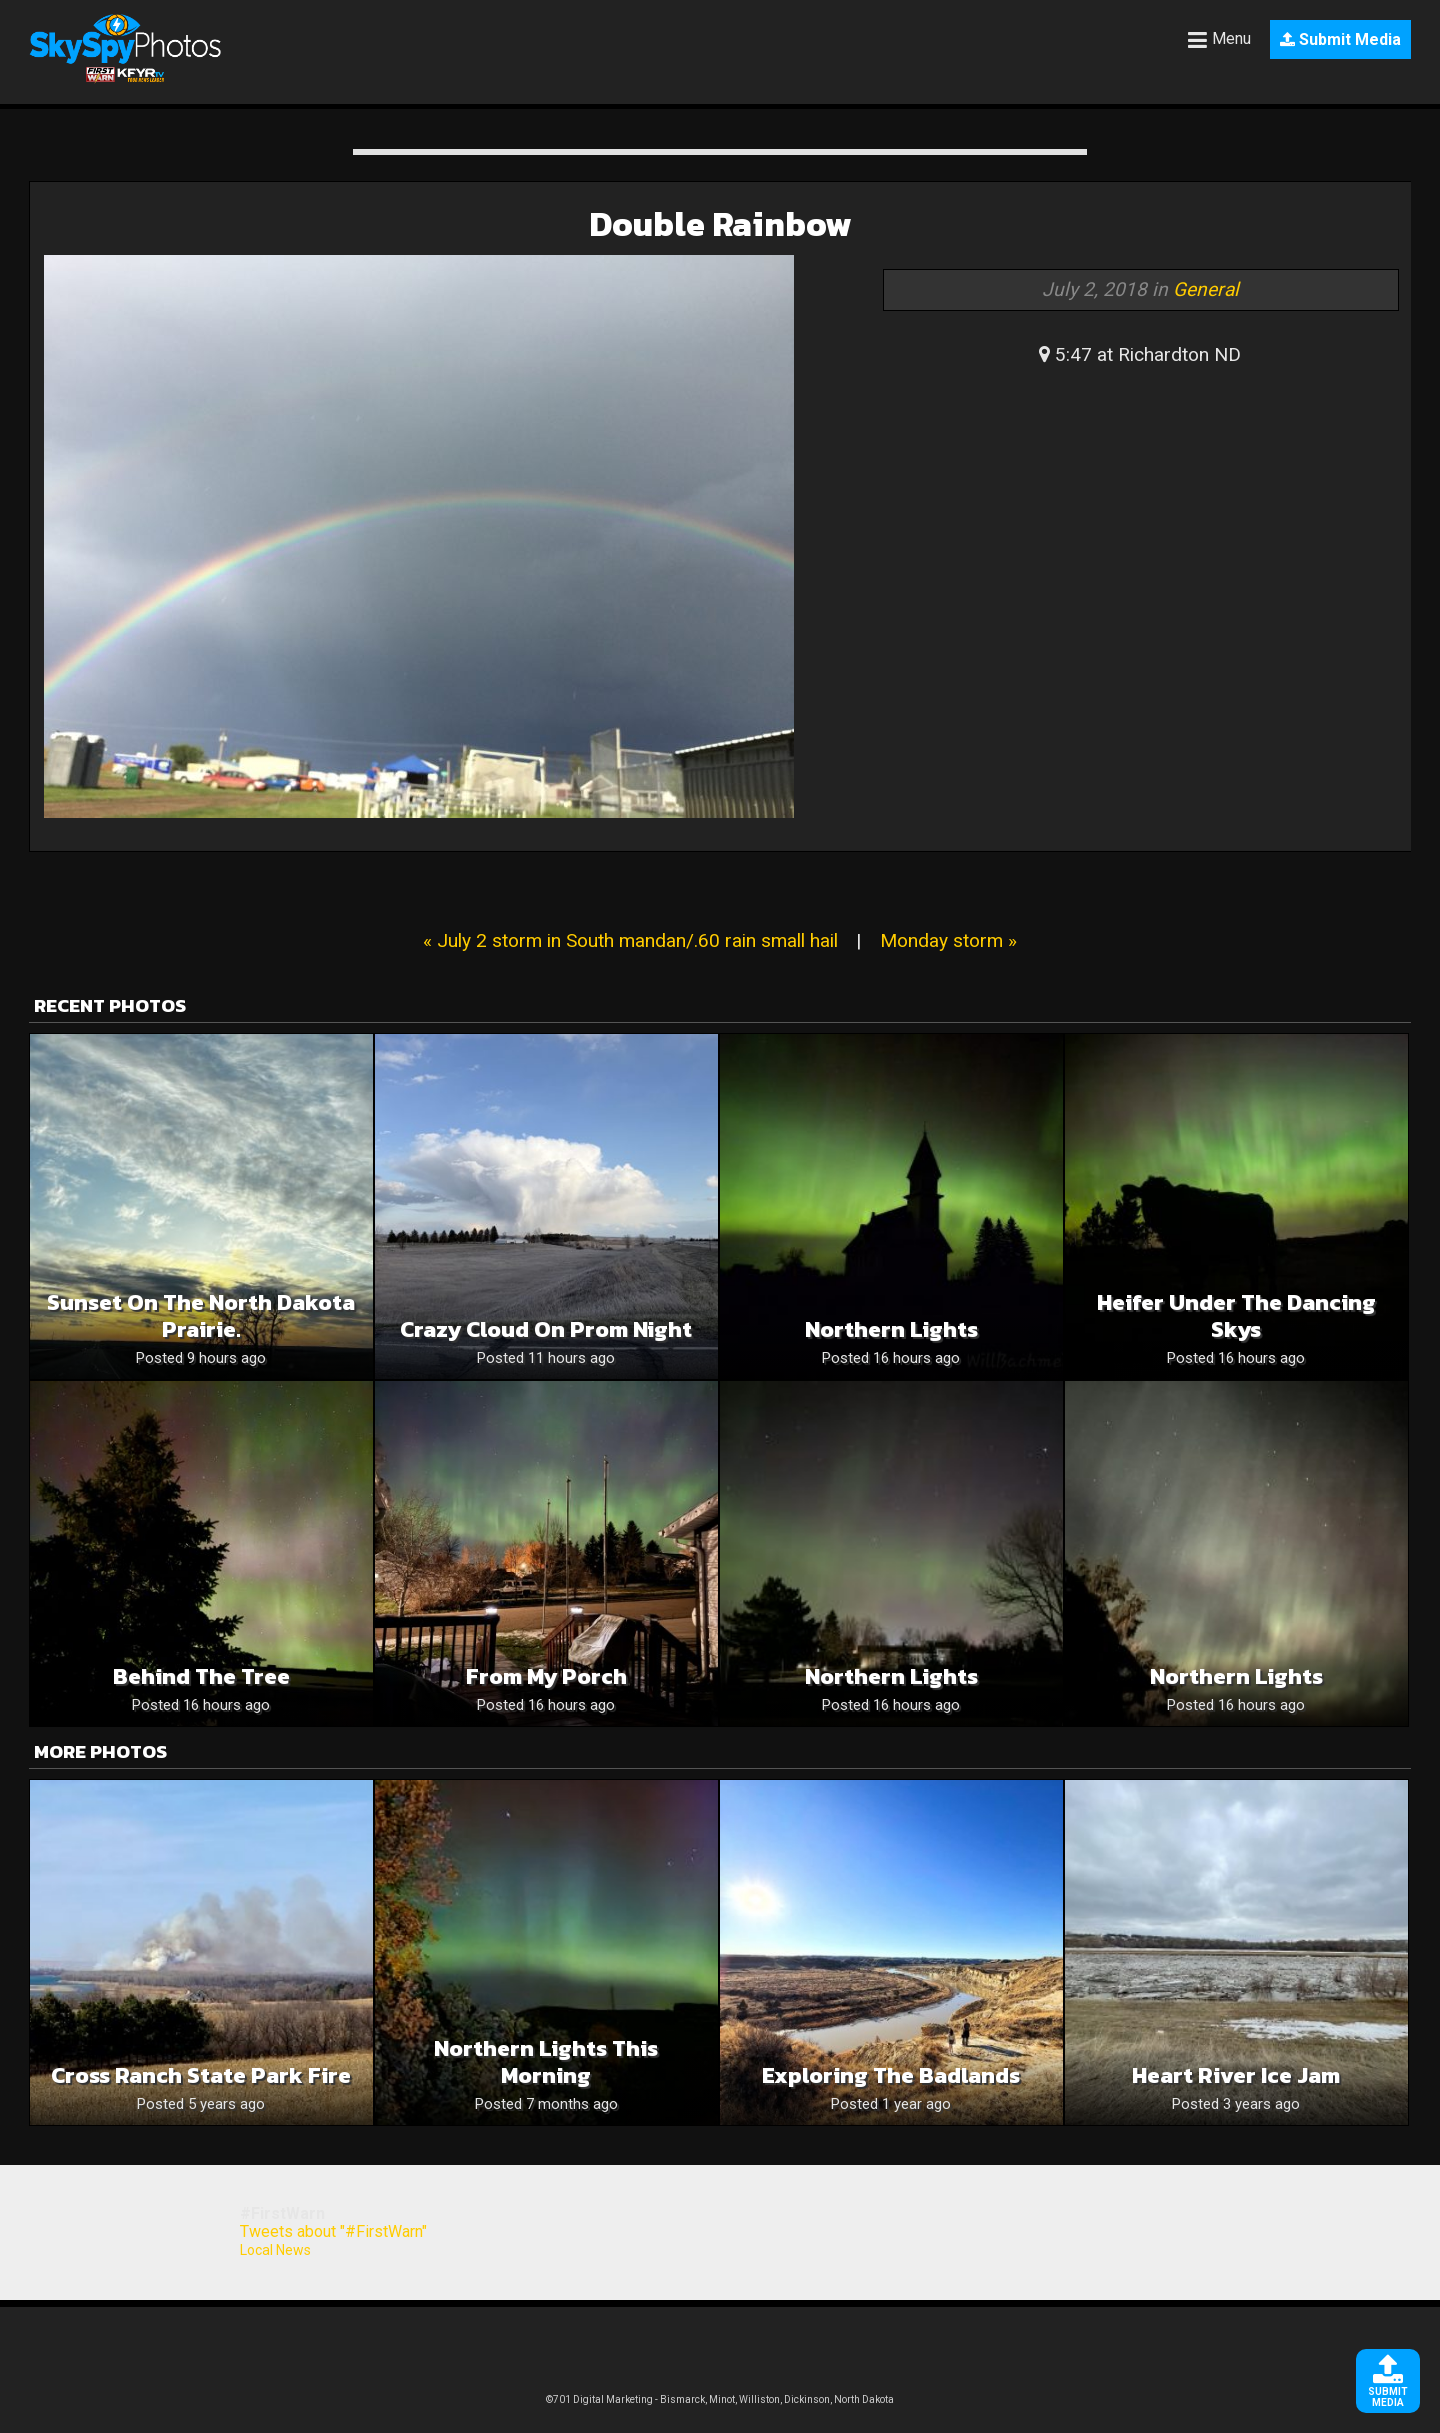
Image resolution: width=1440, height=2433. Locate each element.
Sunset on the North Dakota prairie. (201, 1316)
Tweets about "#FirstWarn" (333, 2231)
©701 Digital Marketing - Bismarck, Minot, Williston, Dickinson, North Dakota (720, 2399)
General (1206, 289)
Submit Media (1340, 39)
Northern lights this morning (546, 2062)
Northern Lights (891, 1329)
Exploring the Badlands (891, 2075)
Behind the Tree (201, 1676)
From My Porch (546, 1676)
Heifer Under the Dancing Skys (1236, 1316)
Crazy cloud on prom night (546, 1329)
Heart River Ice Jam (1236, 2075)
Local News (275, 2250)
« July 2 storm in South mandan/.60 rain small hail (630, 940)
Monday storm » (948, 940)
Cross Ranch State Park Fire (201, 2075)
